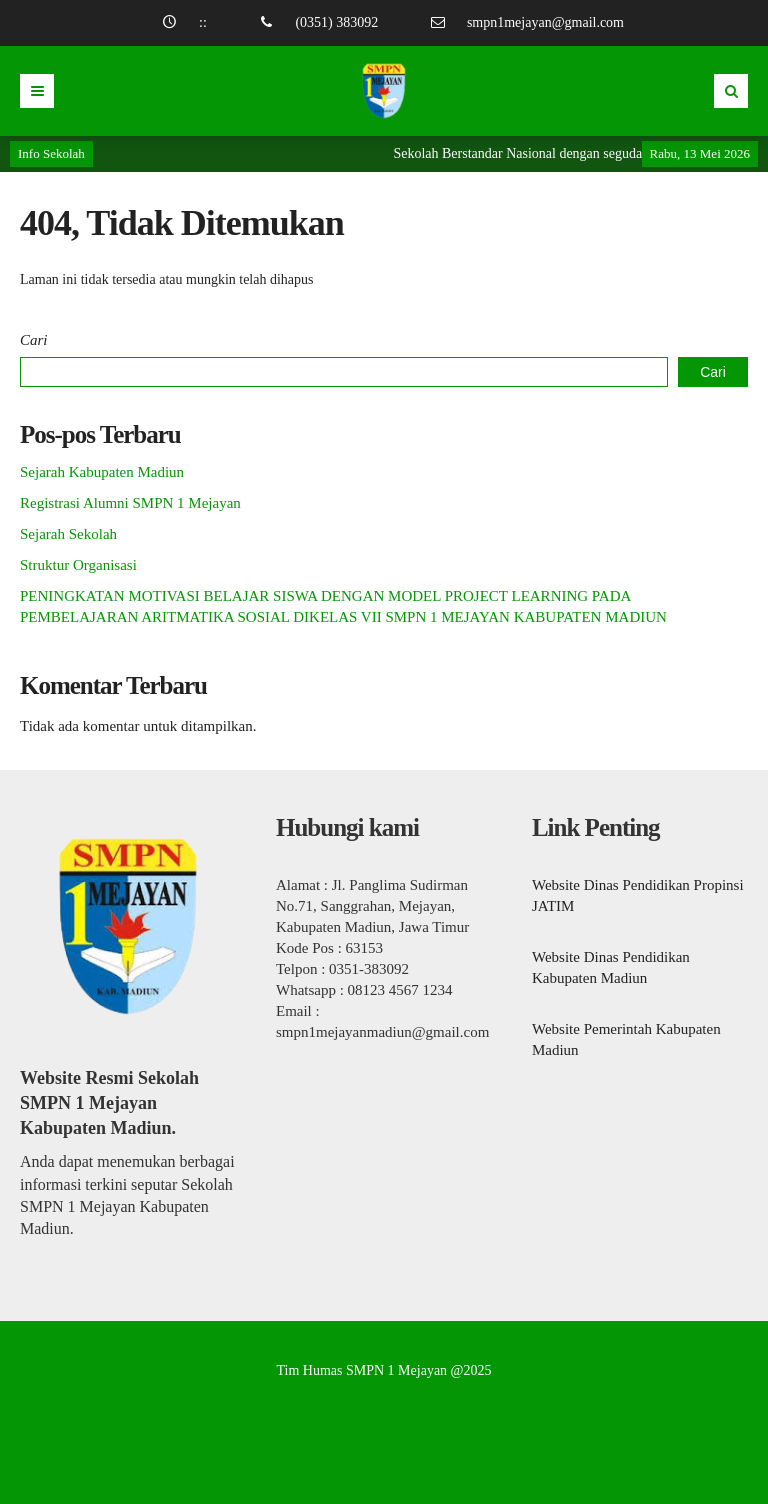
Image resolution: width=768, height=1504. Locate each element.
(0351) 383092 (336, 22)
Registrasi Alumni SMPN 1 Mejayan (130, 503)
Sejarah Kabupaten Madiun (102, 472)
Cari (34, 340)
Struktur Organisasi (78, 565)
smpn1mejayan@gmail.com (545, 22)
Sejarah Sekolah (68, 534)
